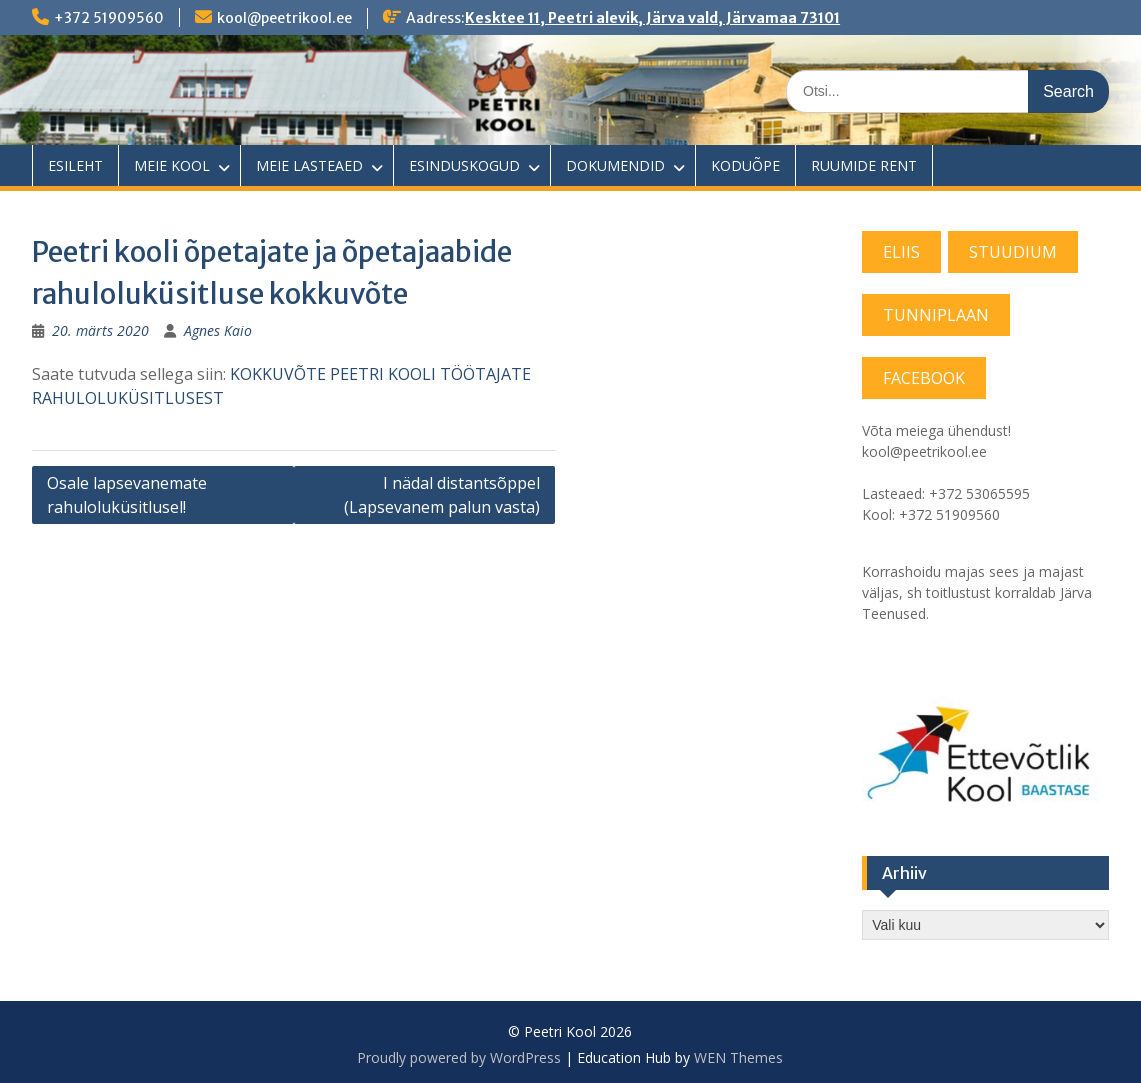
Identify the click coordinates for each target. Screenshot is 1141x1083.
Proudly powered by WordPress (459, 1057)
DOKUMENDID (615, 165)
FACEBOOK (924, 378)
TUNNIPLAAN (936, 315)
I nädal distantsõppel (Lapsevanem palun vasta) (442, 495)
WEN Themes (738, 1057)
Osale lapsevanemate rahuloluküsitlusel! (127, 495)
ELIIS (901, 252)
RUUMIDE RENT (864, 165)
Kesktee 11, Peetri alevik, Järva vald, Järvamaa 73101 (652, 18)
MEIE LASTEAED (309, 165)
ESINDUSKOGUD (464, 165)
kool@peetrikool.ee (284, 18)
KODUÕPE (745, 165)
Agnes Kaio (218, 330)
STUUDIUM (1013, 252)
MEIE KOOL (172, 165)
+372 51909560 (109, 18)
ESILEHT (75, 165)
